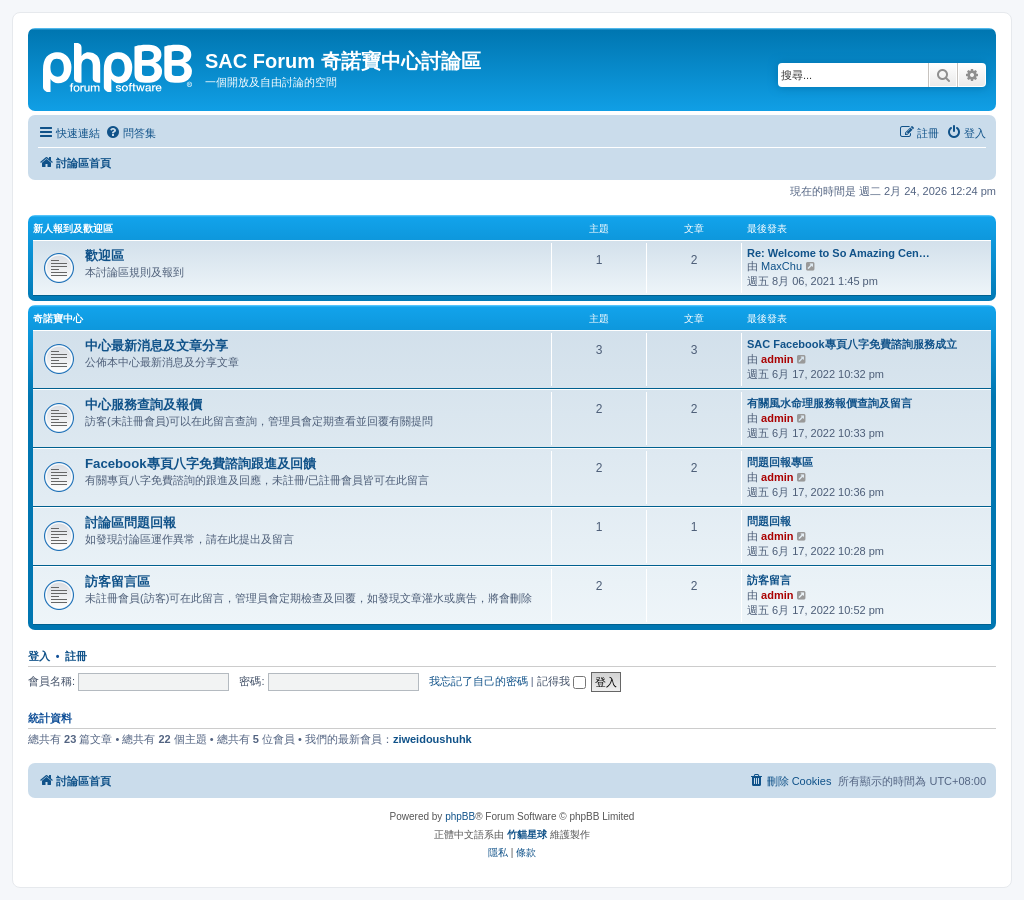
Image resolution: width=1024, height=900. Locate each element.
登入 (39, 656)
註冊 (76, 656)
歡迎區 (104, 255)
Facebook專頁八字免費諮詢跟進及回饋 (200, 463)
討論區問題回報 (130, 522)
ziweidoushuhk (432, 739)
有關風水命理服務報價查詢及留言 (829, 403)
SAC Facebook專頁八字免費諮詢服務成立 (852, 344)
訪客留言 (769, 580)
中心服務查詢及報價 (143, 404)
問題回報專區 (780, 462)
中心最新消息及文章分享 (156, 345)
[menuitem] (130, 133)
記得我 (561, 681)
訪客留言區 (117, 581)
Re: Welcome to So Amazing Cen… (838, 253)
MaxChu (781, 266)
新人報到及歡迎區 (73, 228)
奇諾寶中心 (58, 318)
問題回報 (769, 521)
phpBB (460, 816)
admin (777, 359)
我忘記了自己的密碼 (478, 681)
